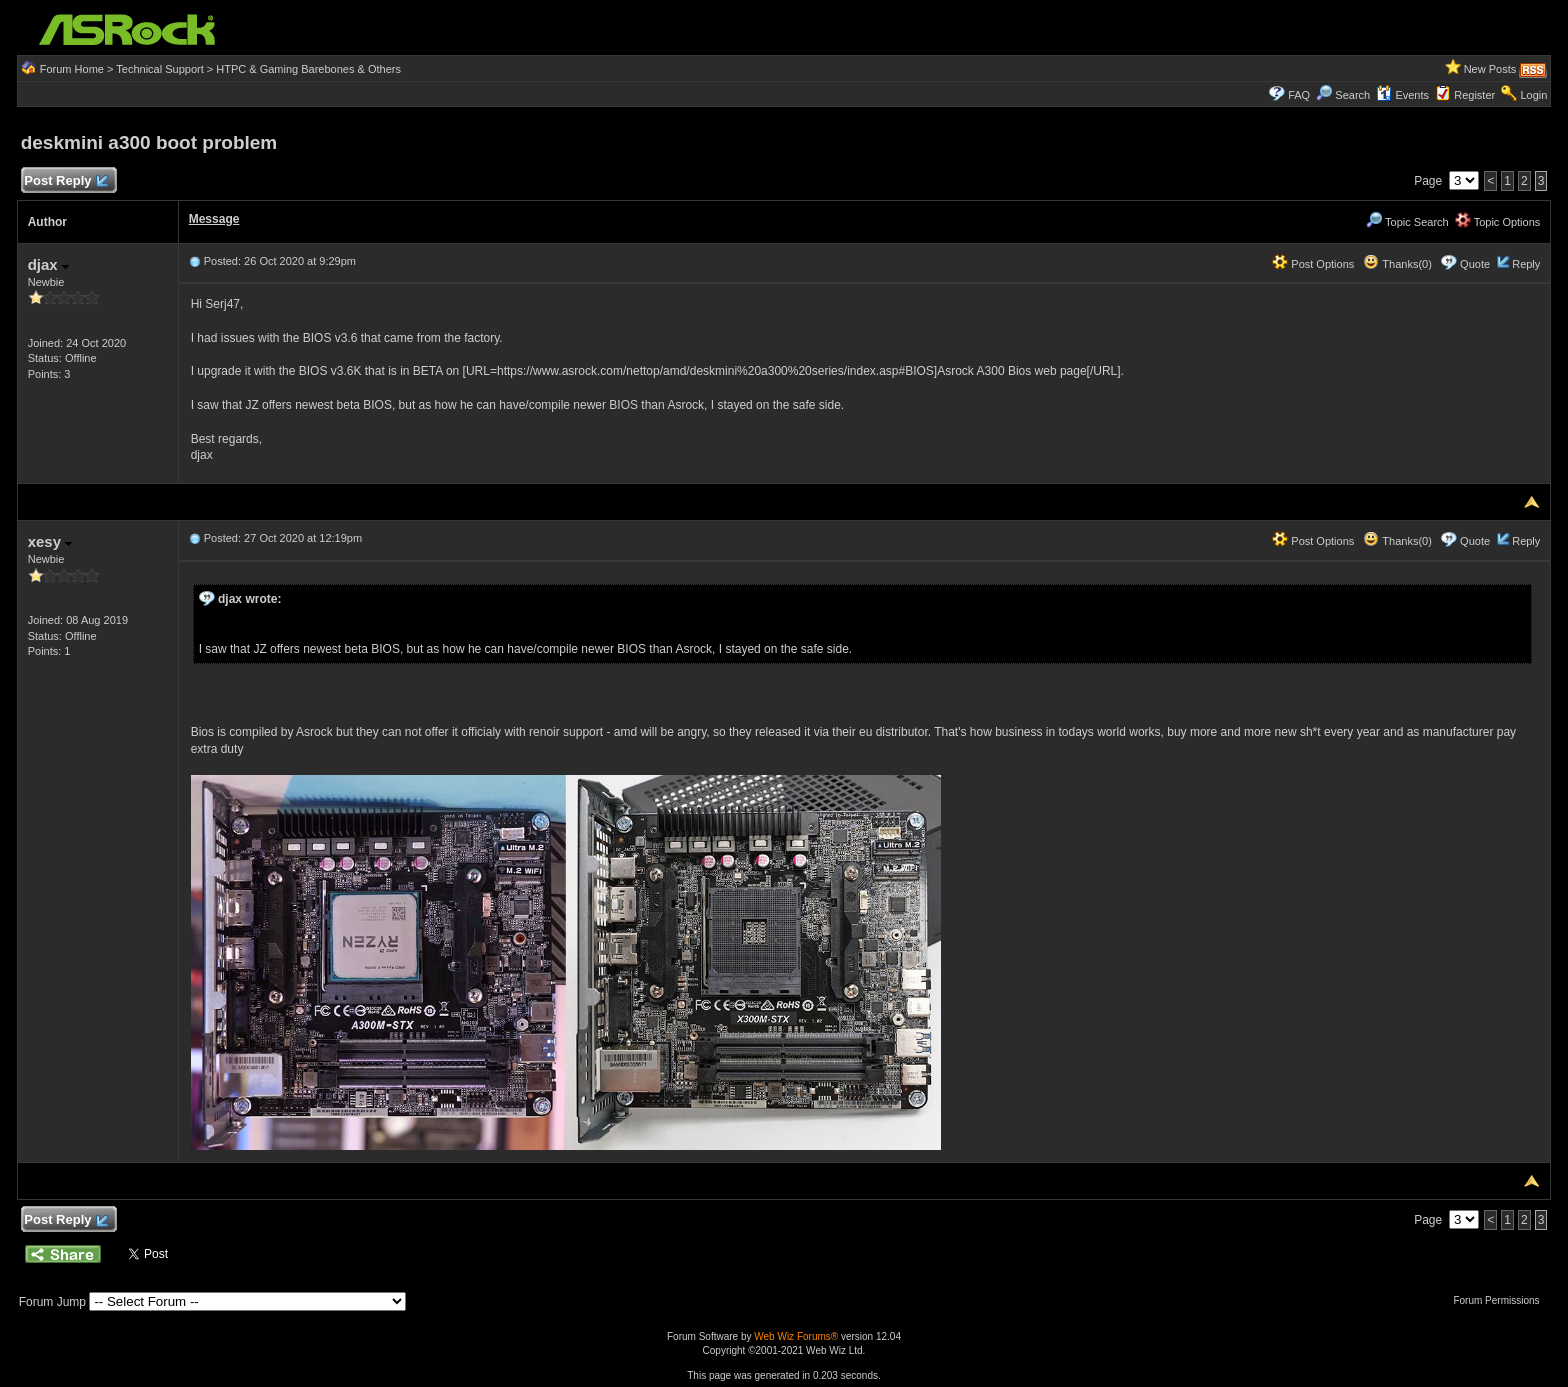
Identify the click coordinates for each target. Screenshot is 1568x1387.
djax (48, 264)
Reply (1526, 264)
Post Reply (66, 181)
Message (214, 219)
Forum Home (72, 69)
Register (1474, 95)
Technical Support (159, 69)
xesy (50, 541)
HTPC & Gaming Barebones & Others (308, 69)
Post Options (1313, 264)
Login (1533, 95)
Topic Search (1407, 222)
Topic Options (1498, 222)
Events (1402, 95)
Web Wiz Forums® (796, 1336)
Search (1352, 95)
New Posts (1490, 69)
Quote (1475, 264)
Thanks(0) (1397, 264)
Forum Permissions (1501, 1300)
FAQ (1299, 95)
